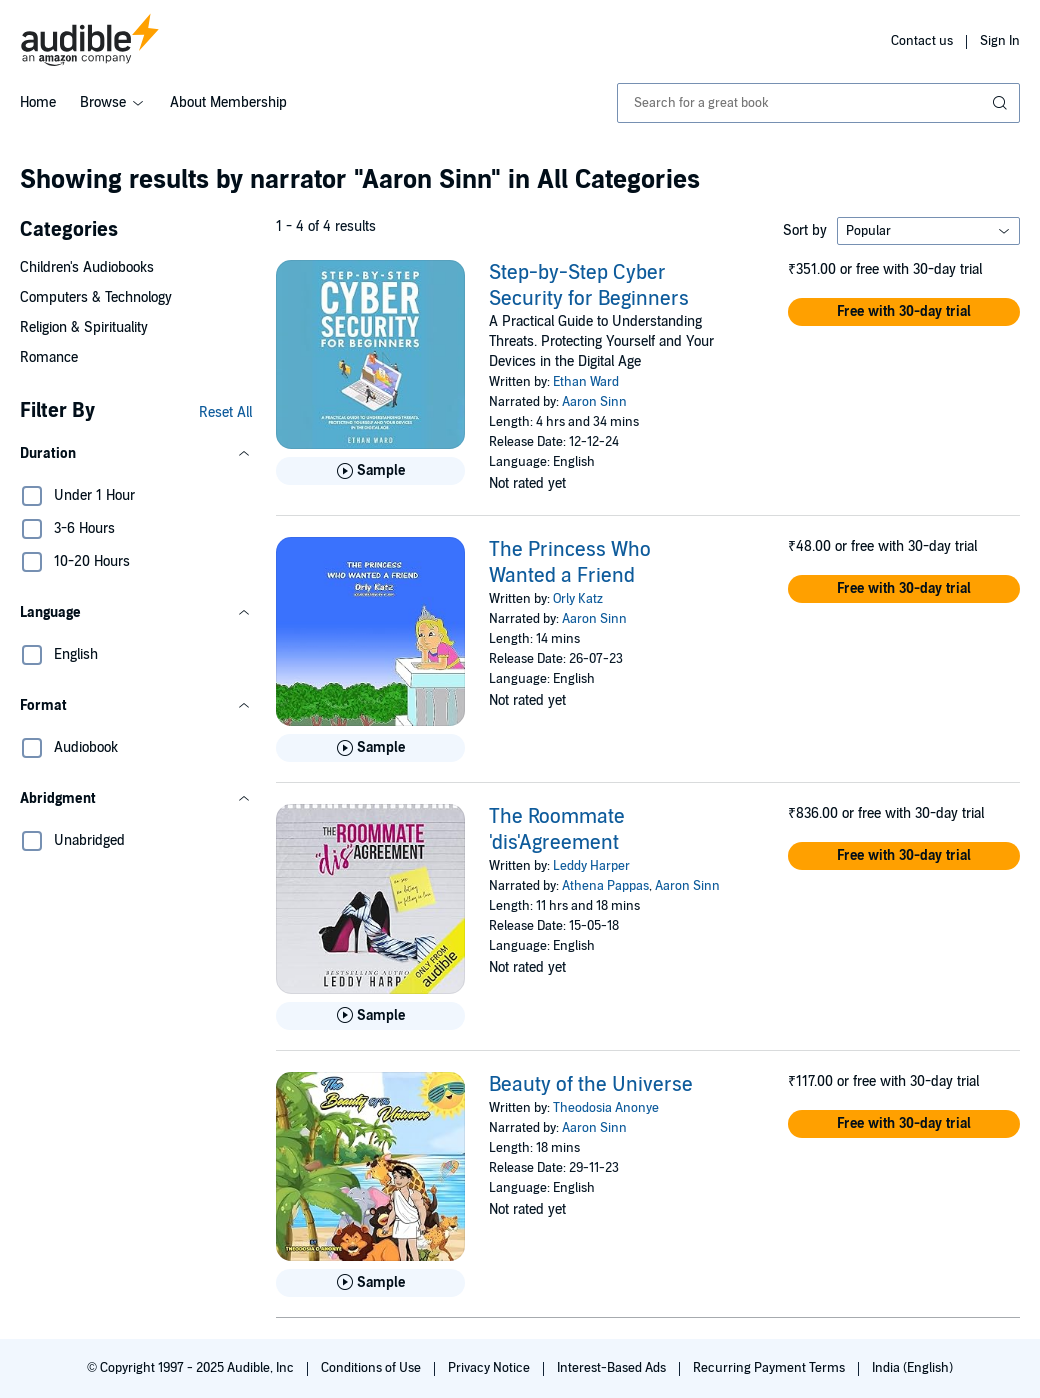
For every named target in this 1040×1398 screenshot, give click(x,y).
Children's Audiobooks (87, 267)
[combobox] (818, 103)
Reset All (225, 412)
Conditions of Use (372, 1368)
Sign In (1000, 41)
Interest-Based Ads (613, 1368)
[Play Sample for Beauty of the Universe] (370, 1283)
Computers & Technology (96, 297)
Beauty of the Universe (591, 1085)
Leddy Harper (591, 866)
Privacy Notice (490, 1368)
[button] (136, 454)
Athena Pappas (605, 886)
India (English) (912, 1368)
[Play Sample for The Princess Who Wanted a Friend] (370, 748)
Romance (49, 357)
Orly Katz (578, 599)
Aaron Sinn (594, 402)
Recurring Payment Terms (770, 1368)
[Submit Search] (1002, 103)
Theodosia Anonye (606, 1108)
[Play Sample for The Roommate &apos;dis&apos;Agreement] (370, 1016)
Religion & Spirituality (84, 327)
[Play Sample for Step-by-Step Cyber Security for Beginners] (370, 471)
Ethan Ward (586, 382)
